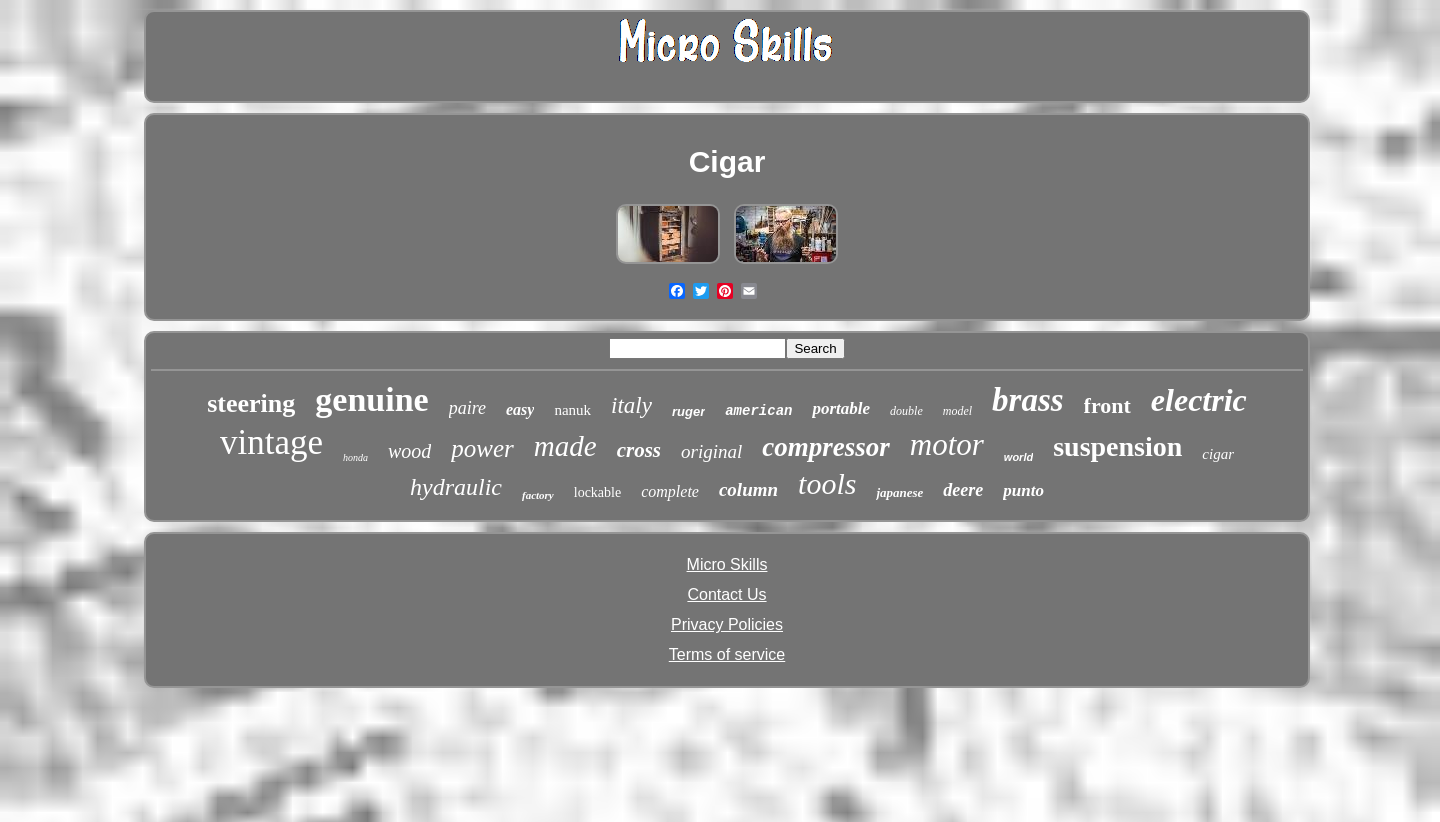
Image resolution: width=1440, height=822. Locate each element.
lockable (597, 492)
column (748, 489)
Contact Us (726, 594)
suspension (1117, 446)
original (711, 451)
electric (1199, 400)
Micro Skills (727, 564)
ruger (688, 411)
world (1018, 457)
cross (639, 450)
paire (467, 408)
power (482, 448)
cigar (1218, 454)
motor (947, 444)
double (906, 411)
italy (631, 405)
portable (841, 408)
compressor (826, 447)
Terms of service (727, 654)
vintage (271, 442)
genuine (371, 399)
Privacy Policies (727, 624)
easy (520, 409)
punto (1023, 490)
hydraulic (456, 487)
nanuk (572, 410)
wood (409, 451)
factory (538, 495)
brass (1028, 400)
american (758, 411)
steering (251, 403)
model (957, 411)
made (565, 446)
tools (827, 483)
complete (670, 491)
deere (963, 490)
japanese (899, 492)
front (1107, 405)
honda (355, 457)
